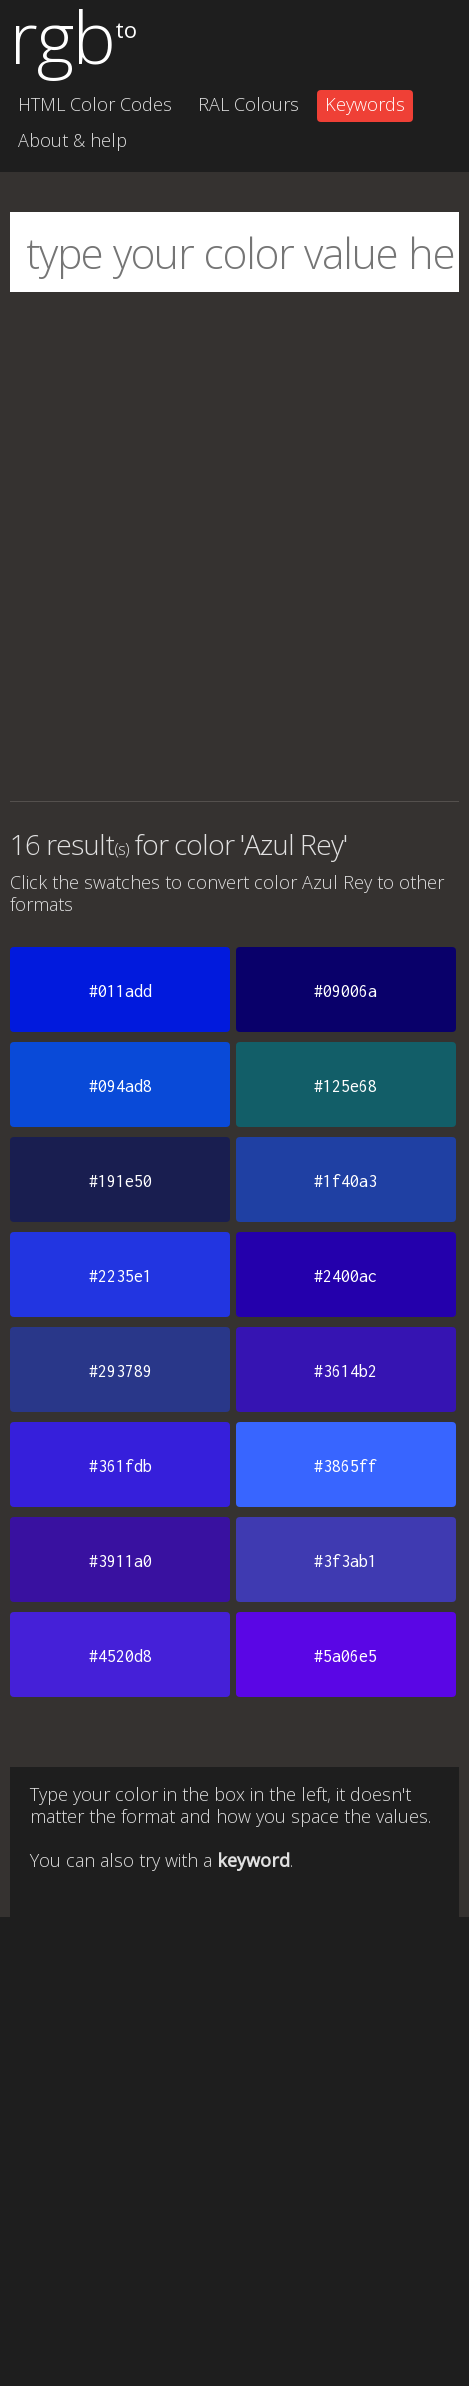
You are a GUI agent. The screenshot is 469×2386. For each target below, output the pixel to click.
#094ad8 (120, 1086)
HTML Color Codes (95, 104)
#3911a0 (120, 1561)
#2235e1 (120, 1276)
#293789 (120, 1371)
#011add (120, 991)
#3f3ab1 (345, 1561)
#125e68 (345, 1086)
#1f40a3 (345, 1181)
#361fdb (120, 1466)
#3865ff (345, 1466)
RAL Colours (248, 104)
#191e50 (120, 1181)
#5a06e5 (345, 1656)
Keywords (365, 104)
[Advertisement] (234, 546)
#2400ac (345, 1276)
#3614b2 (345, 1371)
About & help (72, 140)
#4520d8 (120, 1656)
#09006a (345, 991)
